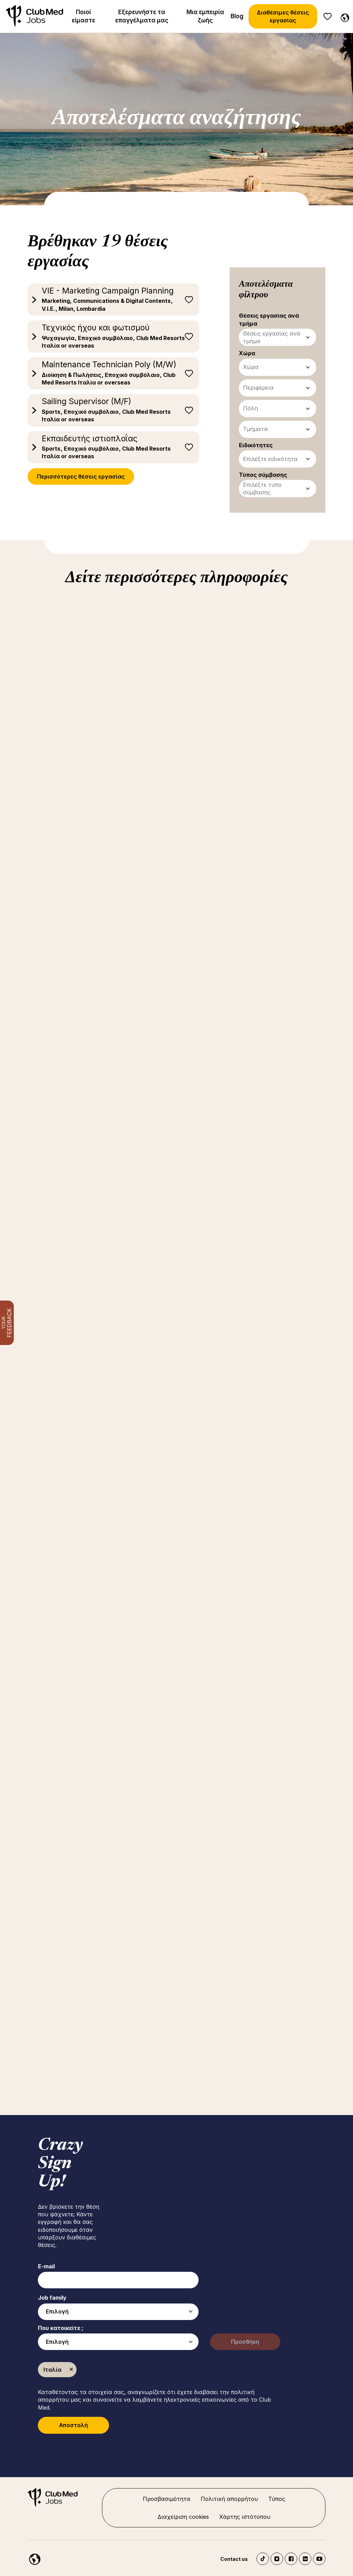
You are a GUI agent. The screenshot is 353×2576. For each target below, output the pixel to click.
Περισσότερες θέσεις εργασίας (81, 476)
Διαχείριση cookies (183, 2516)
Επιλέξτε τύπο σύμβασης (262, 488)
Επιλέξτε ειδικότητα (270, 458)
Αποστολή (73, 2425)
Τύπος (276, 2498)
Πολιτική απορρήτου (229, 2498)
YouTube (319, 2559)
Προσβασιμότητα (166, 2498)
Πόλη (250, 408)
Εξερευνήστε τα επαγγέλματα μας (141, 16)
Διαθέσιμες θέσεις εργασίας (283, 16)
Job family (52, 2297)
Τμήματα (255, 428)
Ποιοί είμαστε (83, 16)
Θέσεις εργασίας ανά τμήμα (271, 337)
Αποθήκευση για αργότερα (189, 300)
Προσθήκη (245, 2341)
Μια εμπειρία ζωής (205, 16)
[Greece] (343, 16)
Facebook (291, 2559)
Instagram (277, 2559)
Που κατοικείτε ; (60, 2327)
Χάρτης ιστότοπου (244, 2516)
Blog (237, 16)
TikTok (262, 2559)
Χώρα (251, 366)
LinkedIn (305, 2559)
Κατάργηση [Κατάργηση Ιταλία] (71, 2369)
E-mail (46, 2266)
